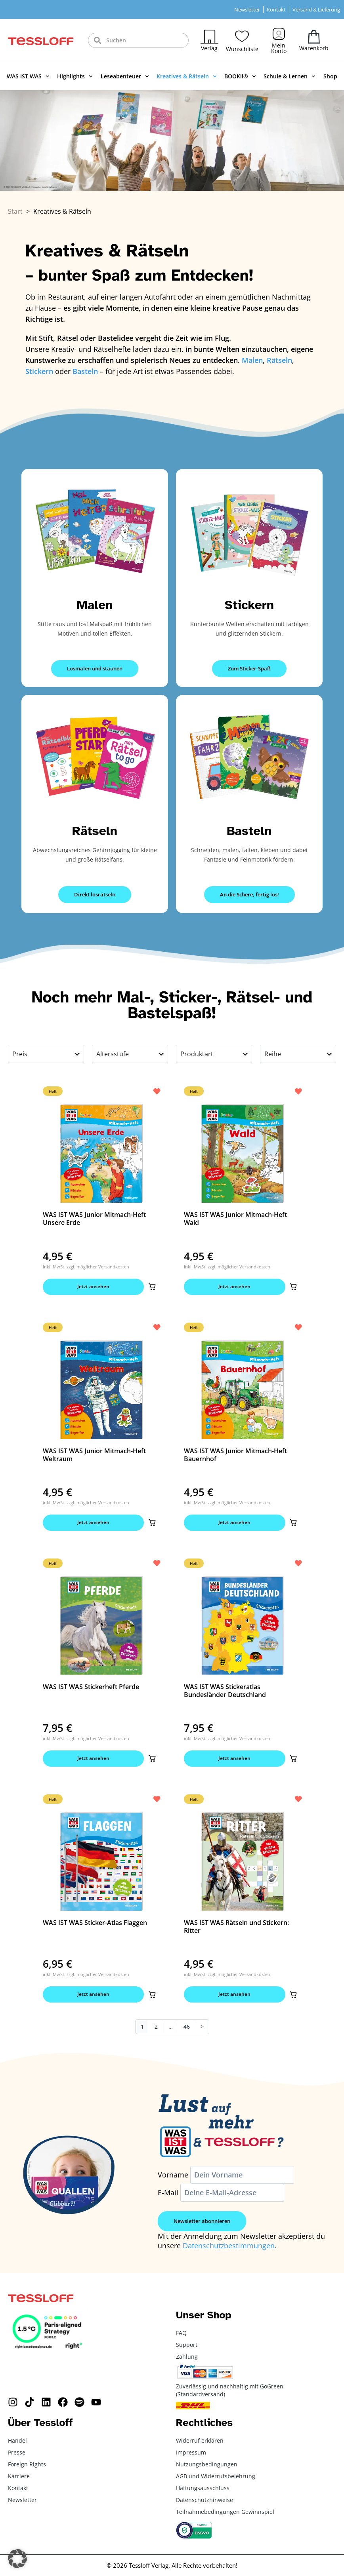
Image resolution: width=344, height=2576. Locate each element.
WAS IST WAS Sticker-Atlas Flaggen (95, 1925)
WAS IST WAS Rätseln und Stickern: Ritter (236, 1929)
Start (15, 211)
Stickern (249, 605)
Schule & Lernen (289, 76)
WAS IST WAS (28, 76)
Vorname (173, 2178)
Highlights (75, 76)
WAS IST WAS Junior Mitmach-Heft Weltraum (94, 1455)
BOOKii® (240, 76)
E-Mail (168, 2196)
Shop (330, 76)
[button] (151, 1287)
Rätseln (94, 831)
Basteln (249, 831)
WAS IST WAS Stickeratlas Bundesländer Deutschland (225, 1692)
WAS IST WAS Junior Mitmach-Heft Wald (235, 1218)
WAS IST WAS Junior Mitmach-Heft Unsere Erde (94, 1218)
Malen (94, 605)
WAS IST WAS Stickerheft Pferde (91, 1688)
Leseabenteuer (125, 76)
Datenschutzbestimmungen (229, 2249)
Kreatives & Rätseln (187, 76)
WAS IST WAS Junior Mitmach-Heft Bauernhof (235, 1455)
